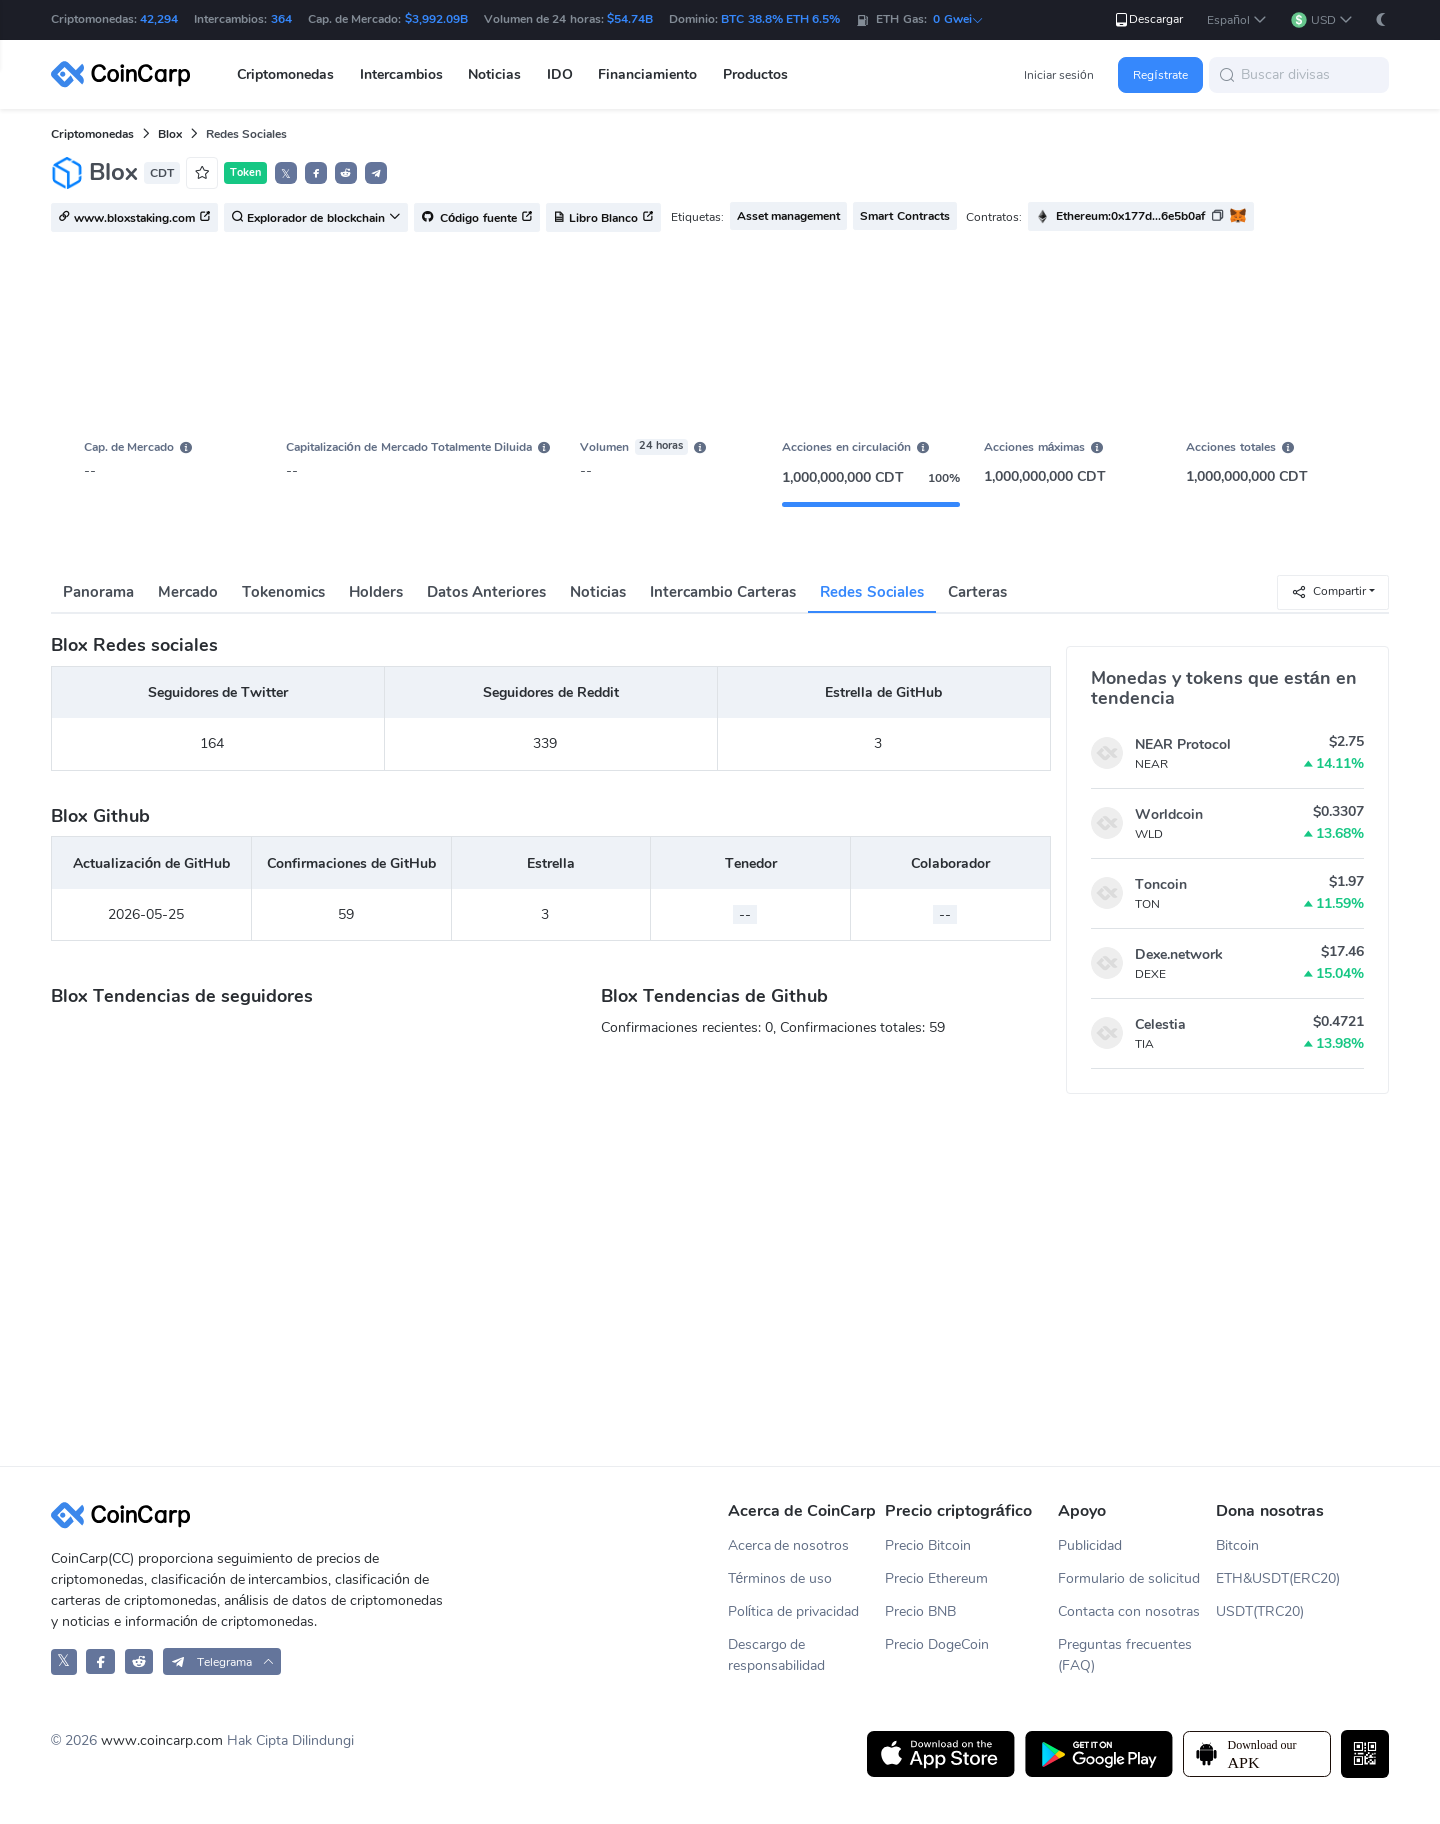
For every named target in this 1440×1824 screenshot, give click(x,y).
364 (281, 19)
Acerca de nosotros (789, 1545)
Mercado (188, 592)
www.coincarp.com (162, 1740)
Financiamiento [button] (647, 74)
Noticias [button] (494, 74)
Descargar (1148, 19)
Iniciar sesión (1059, 75)
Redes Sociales (871, 592)
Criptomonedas (92, 134)
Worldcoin (1169, 814)
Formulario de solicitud (1129, 1578)
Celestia (1160, 1024)
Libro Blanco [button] (603, 218)
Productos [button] (755, 74)
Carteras (977, 592)
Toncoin (1161, 884)
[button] (1237, 20)
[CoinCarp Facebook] (100, 1661)
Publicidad (1090, 1545)
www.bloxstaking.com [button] (134, 218)
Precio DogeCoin (937, 1644)
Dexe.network (1179, 954)
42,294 (159, 19)
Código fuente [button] (477, 218)
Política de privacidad (794, 1611)
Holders (376, 592)
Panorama (98, 592)
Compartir (1328, 591)
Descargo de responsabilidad (776, 1655)
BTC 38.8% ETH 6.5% (780, 19)
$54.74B (630, 19)
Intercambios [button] (401, 74)
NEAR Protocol (1183, 744)
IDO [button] (560, 74)
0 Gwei (958, 19)
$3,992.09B (436, 19)
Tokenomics (283, 592)
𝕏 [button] (286, 174)
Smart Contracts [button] (904, 216)
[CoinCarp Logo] (126, 74)
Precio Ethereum (936, 1578)
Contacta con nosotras (1129, 1611)
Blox (170, 134)
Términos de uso (780, 1578)
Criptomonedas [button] (285, 74)
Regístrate (1160, 75)
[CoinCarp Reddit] (139, 1661)
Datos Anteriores (486, 592)
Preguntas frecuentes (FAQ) (1125, 1655)
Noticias (598, 592)
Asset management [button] (788, 216)
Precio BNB (920, 1611)
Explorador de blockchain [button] (316, 218)
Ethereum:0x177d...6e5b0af (1130, 216)
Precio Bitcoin (928, 1545)
